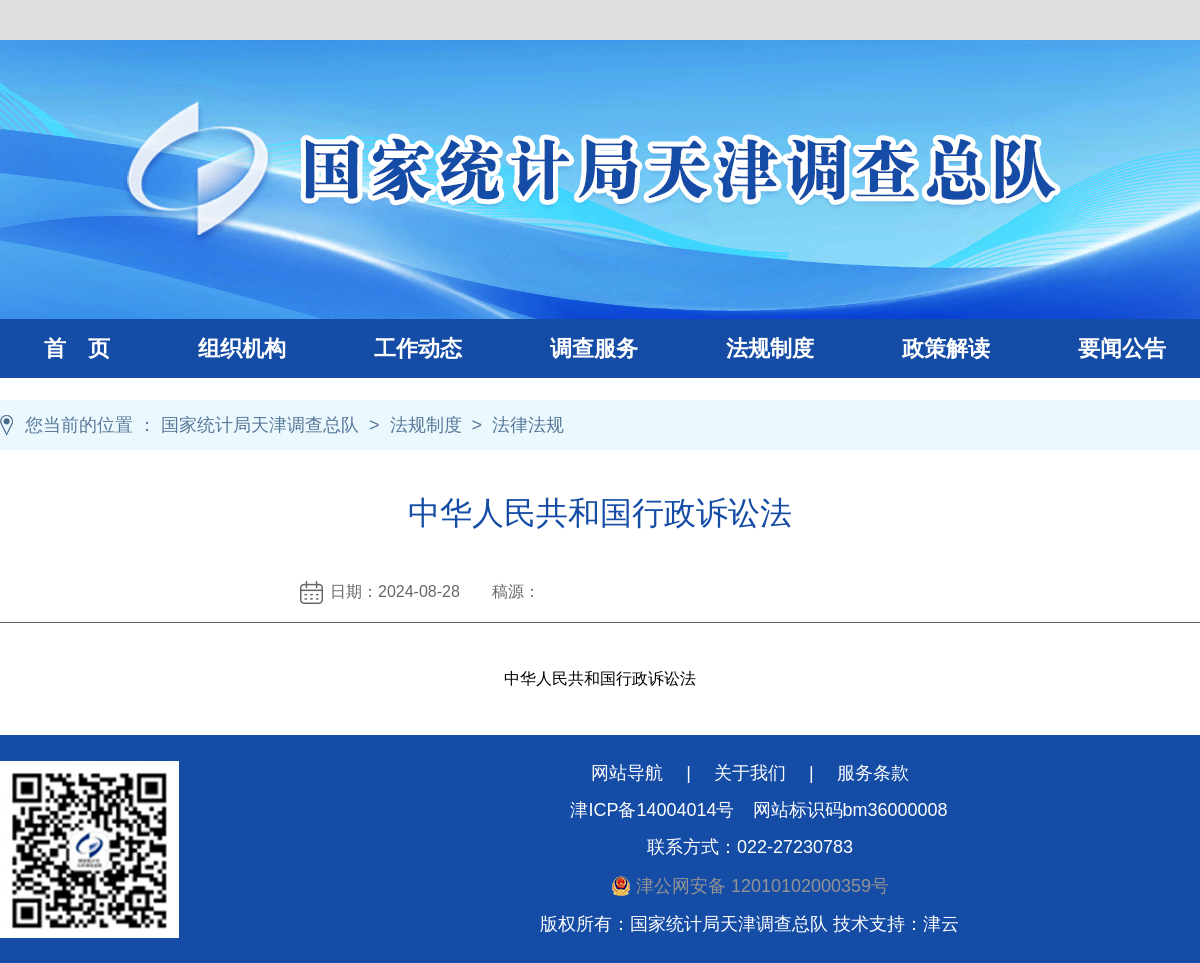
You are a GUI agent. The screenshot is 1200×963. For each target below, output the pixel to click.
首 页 (77, 348)
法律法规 (528, 425)
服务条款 (873, 773)
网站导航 (627, 773)
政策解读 (946, 348)
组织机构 (220, 348)
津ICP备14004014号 (652, 810)
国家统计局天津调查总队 (260, 425)
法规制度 (748, 348)
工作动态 (396, 348)
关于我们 (750, 773)
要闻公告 (1122, 348)
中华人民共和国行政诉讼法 (600, 678)
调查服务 (572, 348)
